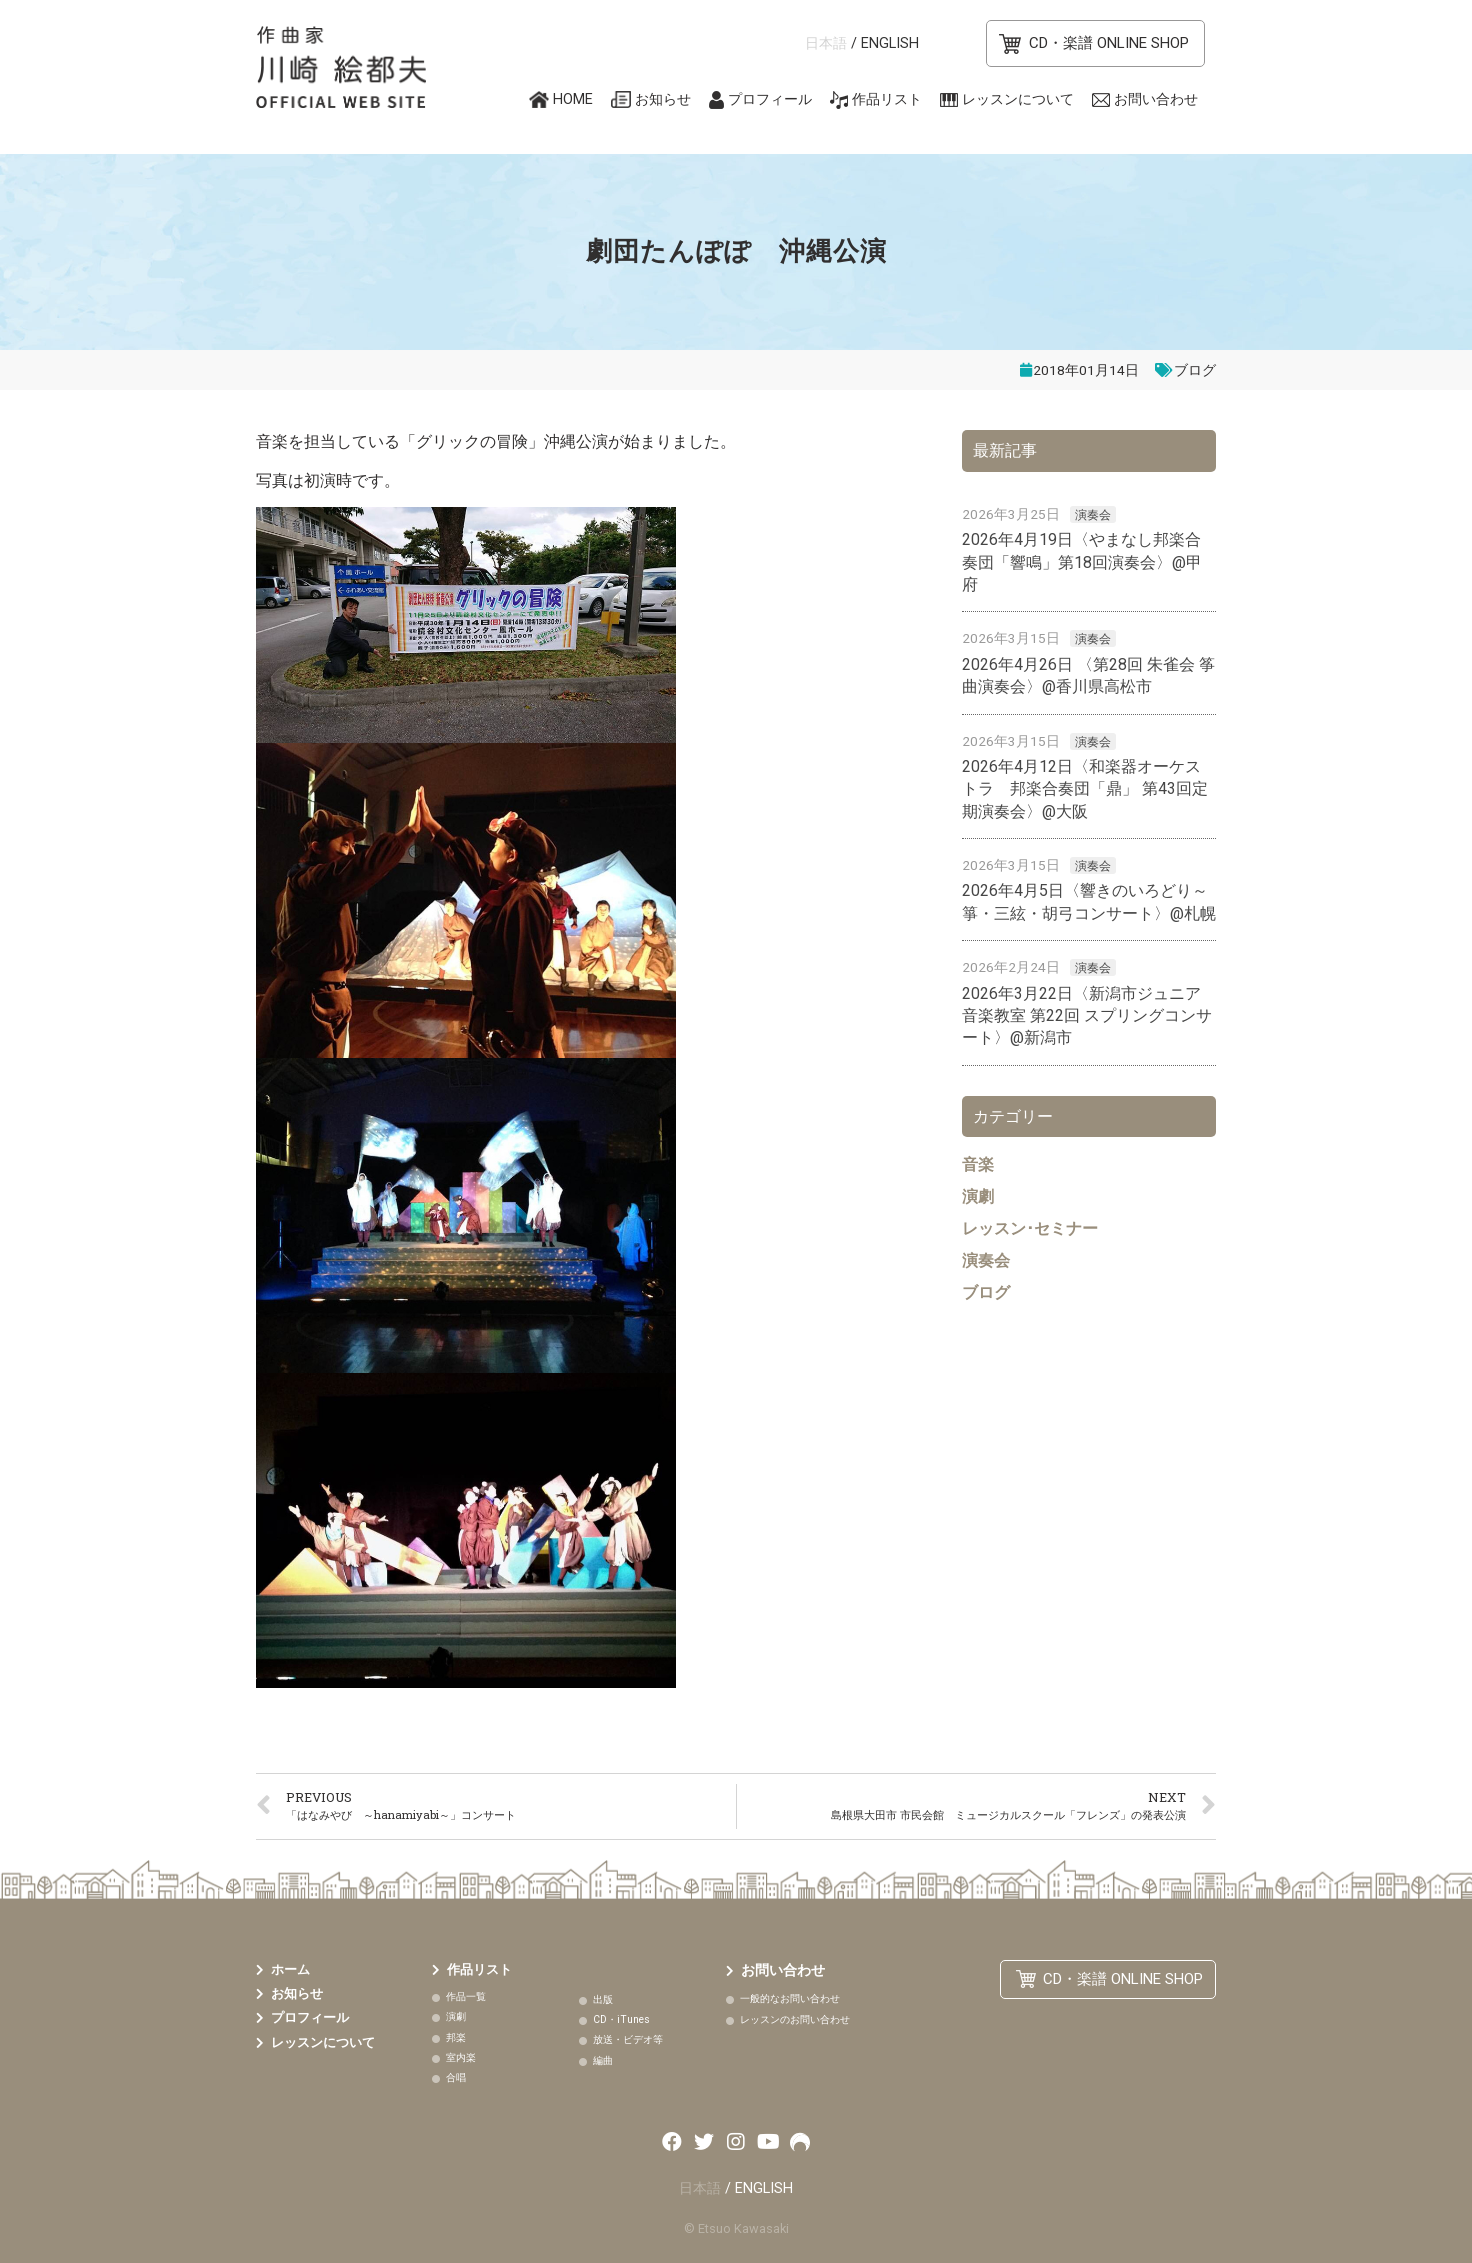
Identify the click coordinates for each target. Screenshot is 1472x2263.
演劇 (978, 1196)
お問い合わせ (1156, 99)
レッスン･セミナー (1030, 1228)
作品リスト (887, 99)
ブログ (1195, 370)
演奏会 (1093, 515)
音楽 (978, 1164)
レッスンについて (1018, 99)
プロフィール (770, 99)
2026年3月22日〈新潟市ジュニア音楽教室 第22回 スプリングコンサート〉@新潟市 (1087, 1016)
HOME (573, 99)
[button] (1095, 43)
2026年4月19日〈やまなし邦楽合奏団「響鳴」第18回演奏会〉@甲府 (1082, 562)
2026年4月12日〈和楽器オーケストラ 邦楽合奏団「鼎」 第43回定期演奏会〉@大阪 (1085, 789)
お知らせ (663, 99)
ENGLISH (890, 43)
